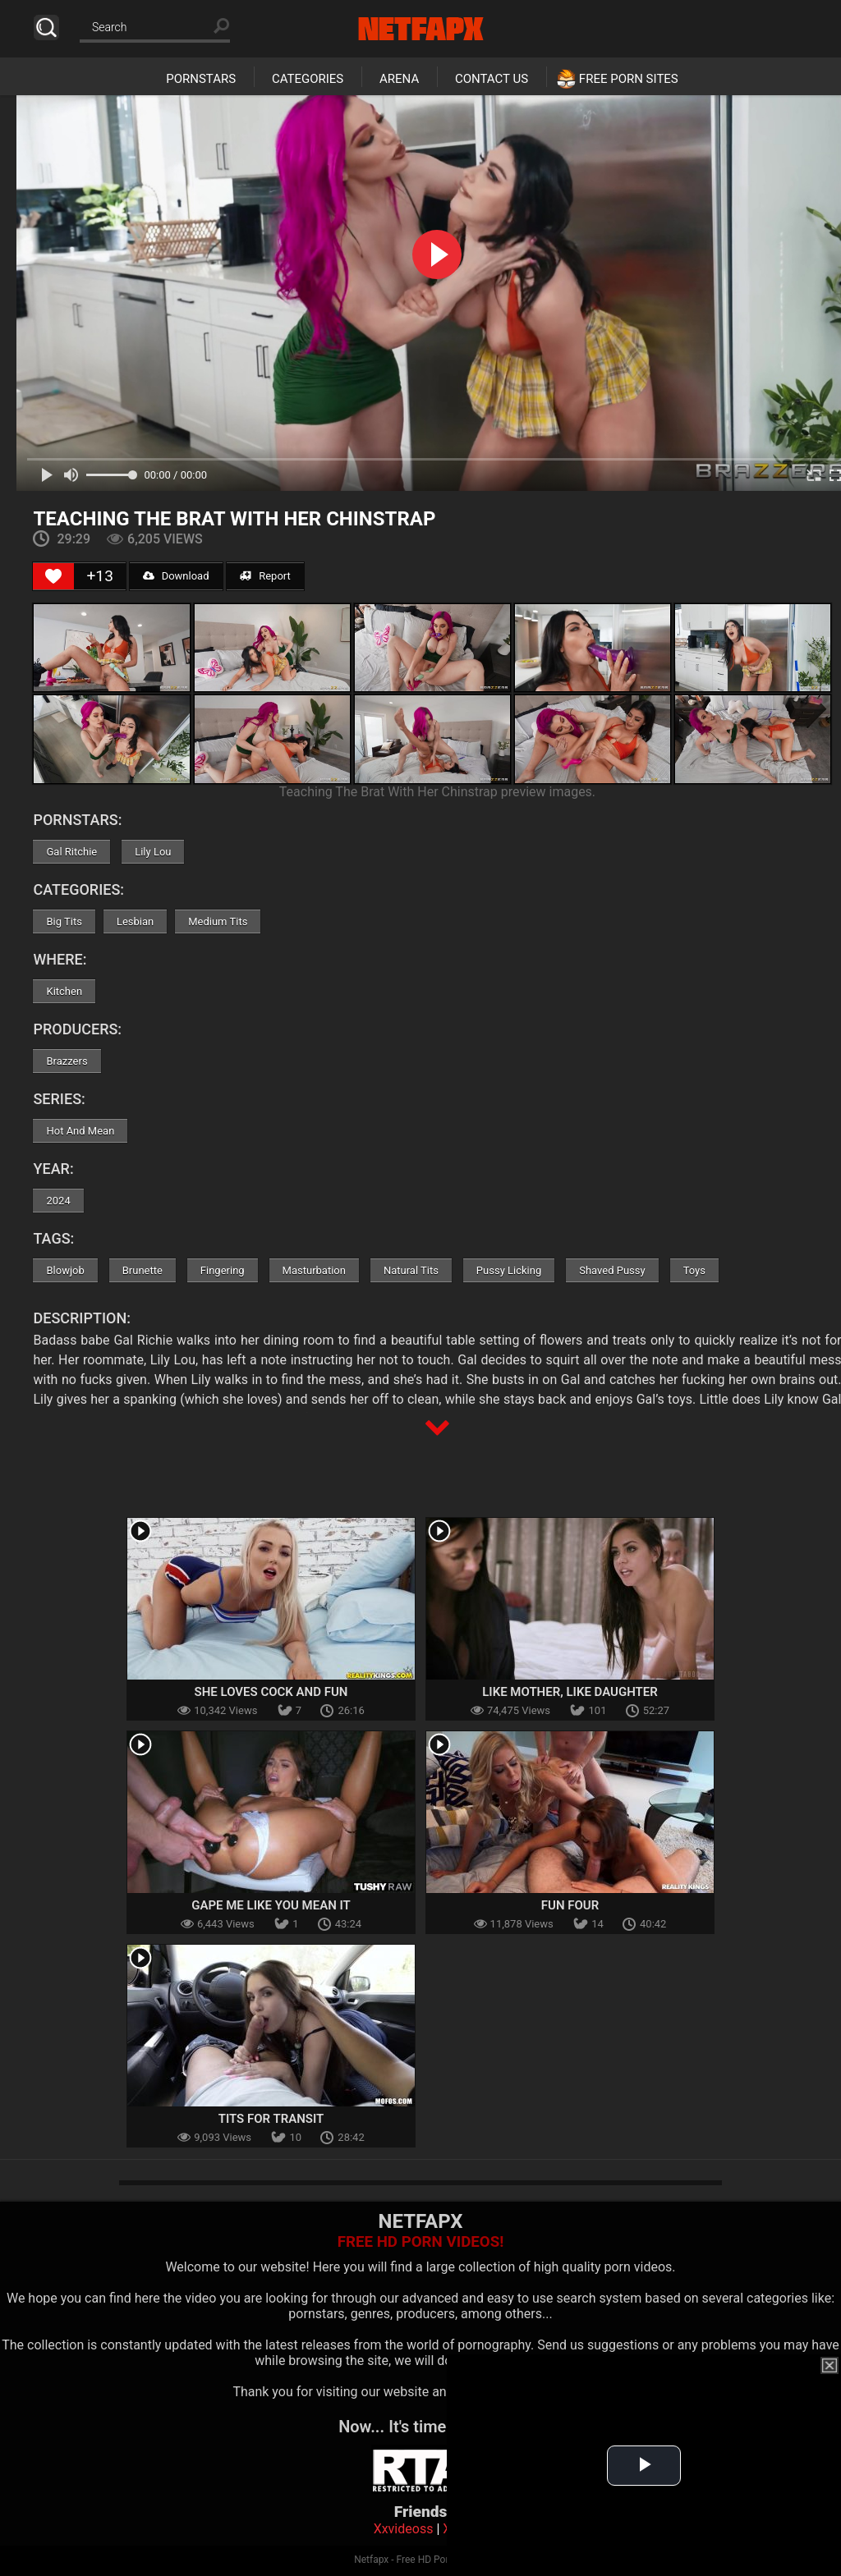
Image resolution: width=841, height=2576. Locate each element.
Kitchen (64, 991)
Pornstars (201, 78)
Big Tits (63, 921)
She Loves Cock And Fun (271, 1691)
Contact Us (491, 78)
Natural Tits (411, 1270)
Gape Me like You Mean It (271, 1905)
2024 (58, 1200)
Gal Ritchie (71, 852)
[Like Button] (53, 576)
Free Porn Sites (628, 78)
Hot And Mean (80, 1131)
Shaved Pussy (612, 1270)
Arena (399, 78)
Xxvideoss (404, 2529)
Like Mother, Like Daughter (570, 1691)
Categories (307, 78)
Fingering (222, 1270)
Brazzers (66, 1061)
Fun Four (570, 1905)
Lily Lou (153, 852)
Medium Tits (217, 921)
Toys (694, 1270)
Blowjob (65, 1270)
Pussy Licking (508, 1270)
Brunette (142, 1270)
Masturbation (314, 1270)
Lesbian (135, 921)
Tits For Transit (271, 2118)
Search (46, 27)
